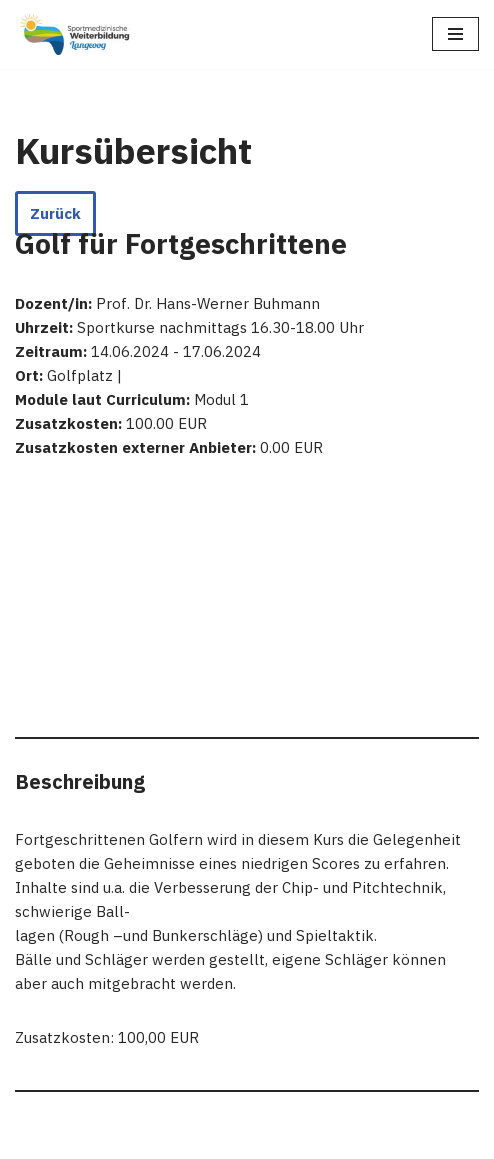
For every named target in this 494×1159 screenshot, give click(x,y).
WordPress (328, 1138)
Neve (147, 1138)
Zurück (55, 213)
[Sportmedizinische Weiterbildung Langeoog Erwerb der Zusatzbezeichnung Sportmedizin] (75, 34)
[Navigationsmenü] (455, 34)
